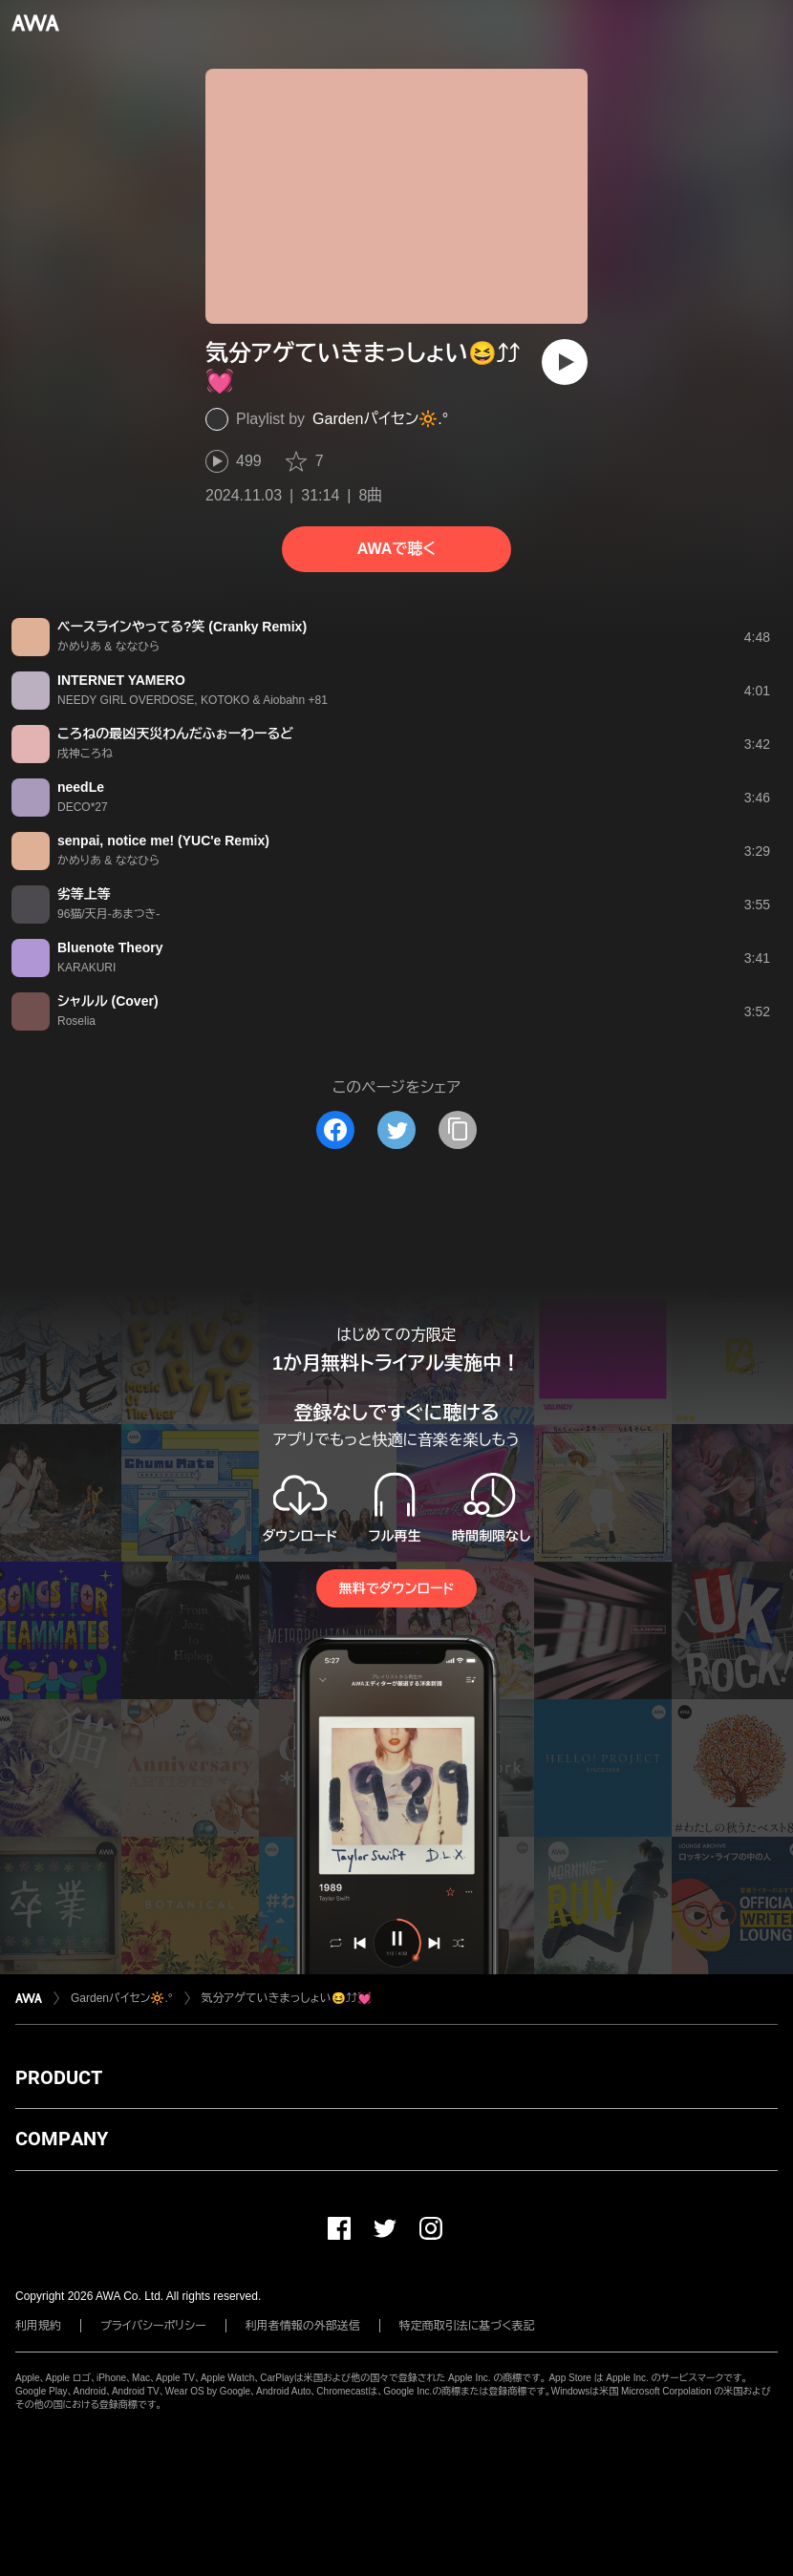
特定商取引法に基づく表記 (467, 2325)
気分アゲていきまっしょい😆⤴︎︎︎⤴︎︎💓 (287, 1998)
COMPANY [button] (61, 2138)
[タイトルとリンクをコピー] (458, 1130)
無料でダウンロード (396, 1588)
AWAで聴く (396, 549)
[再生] (565, 362)
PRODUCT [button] (58, 2077)
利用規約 (38, 2325)
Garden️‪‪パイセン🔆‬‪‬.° (380, 419)
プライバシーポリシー (153, 2325)
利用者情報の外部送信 (303, 2325)
